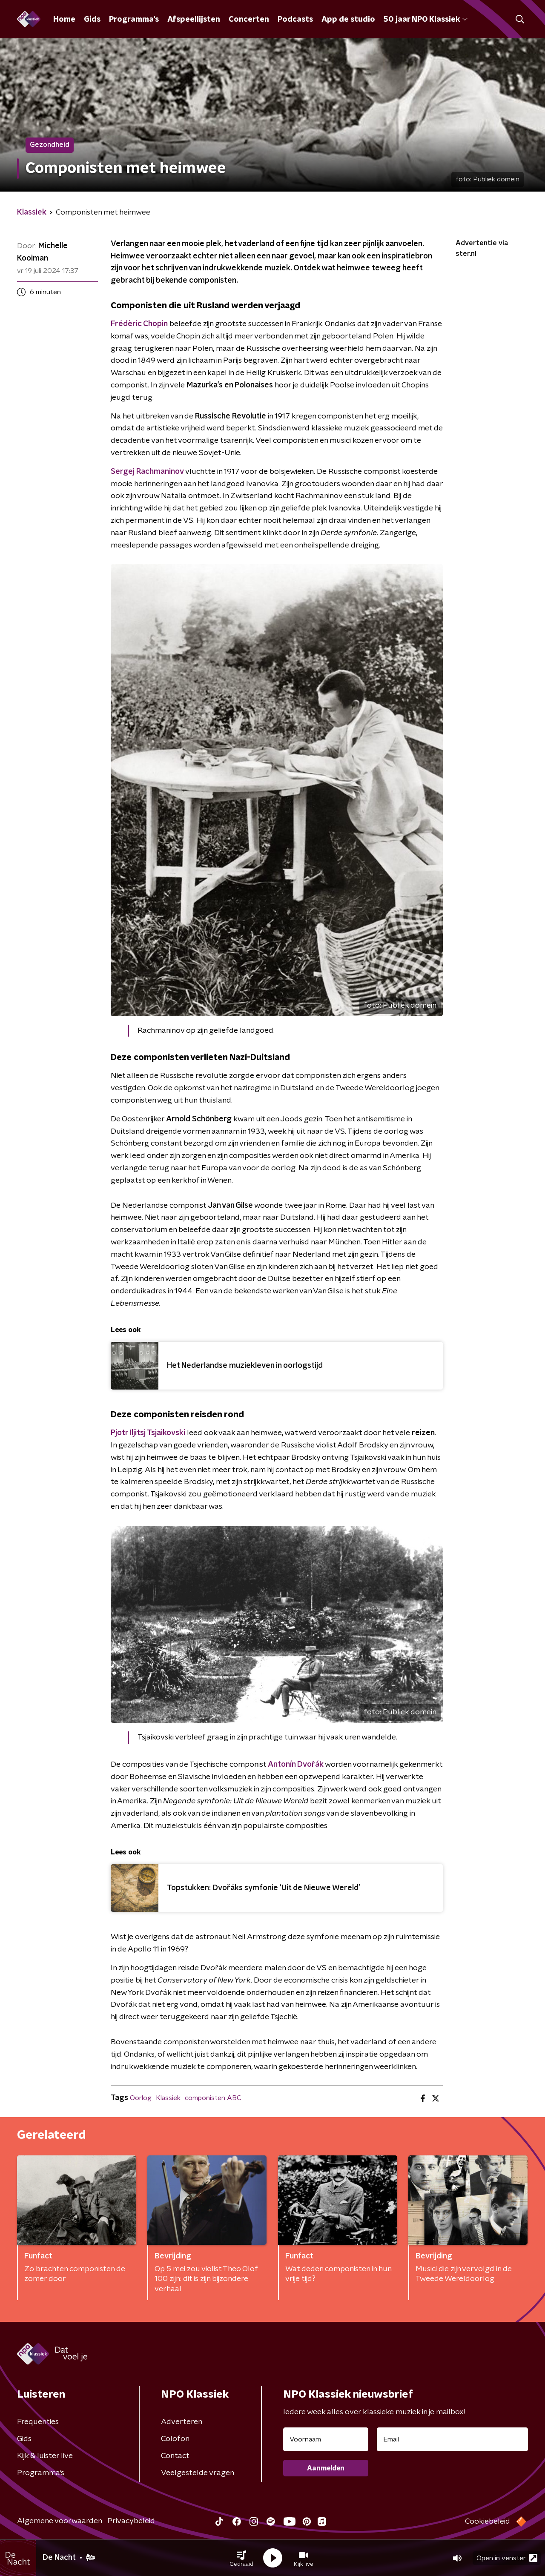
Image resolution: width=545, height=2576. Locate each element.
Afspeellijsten (193, 19)
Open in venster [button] (506, 2558)
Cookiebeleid (487, 2521)
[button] (241, 2558)
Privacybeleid (131, 2521)
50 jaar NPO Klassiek (426, 19)
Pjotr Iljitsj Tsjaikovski (148, 1433)
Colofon (175, 2439)
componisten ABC (213, 2098)
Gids (92, 19)
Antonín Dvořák (296, 1764)
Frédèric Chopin (139, 324)
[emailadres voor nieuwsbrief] (452, 2439)
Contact (175, 2456)
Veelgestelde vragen (197, 2473)
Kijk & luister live (45, 2456)
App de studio (348, 19)
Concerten (249, 19)
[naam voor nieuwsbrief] (325, 2439)
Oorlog (141, 2098)
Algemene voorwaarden (59, 2521)
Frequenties (38, 2422)
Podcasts (295, 19)
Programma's (134, 19)
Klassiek (168, 2098)
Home (64, 19)
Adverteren (181, 2422)
